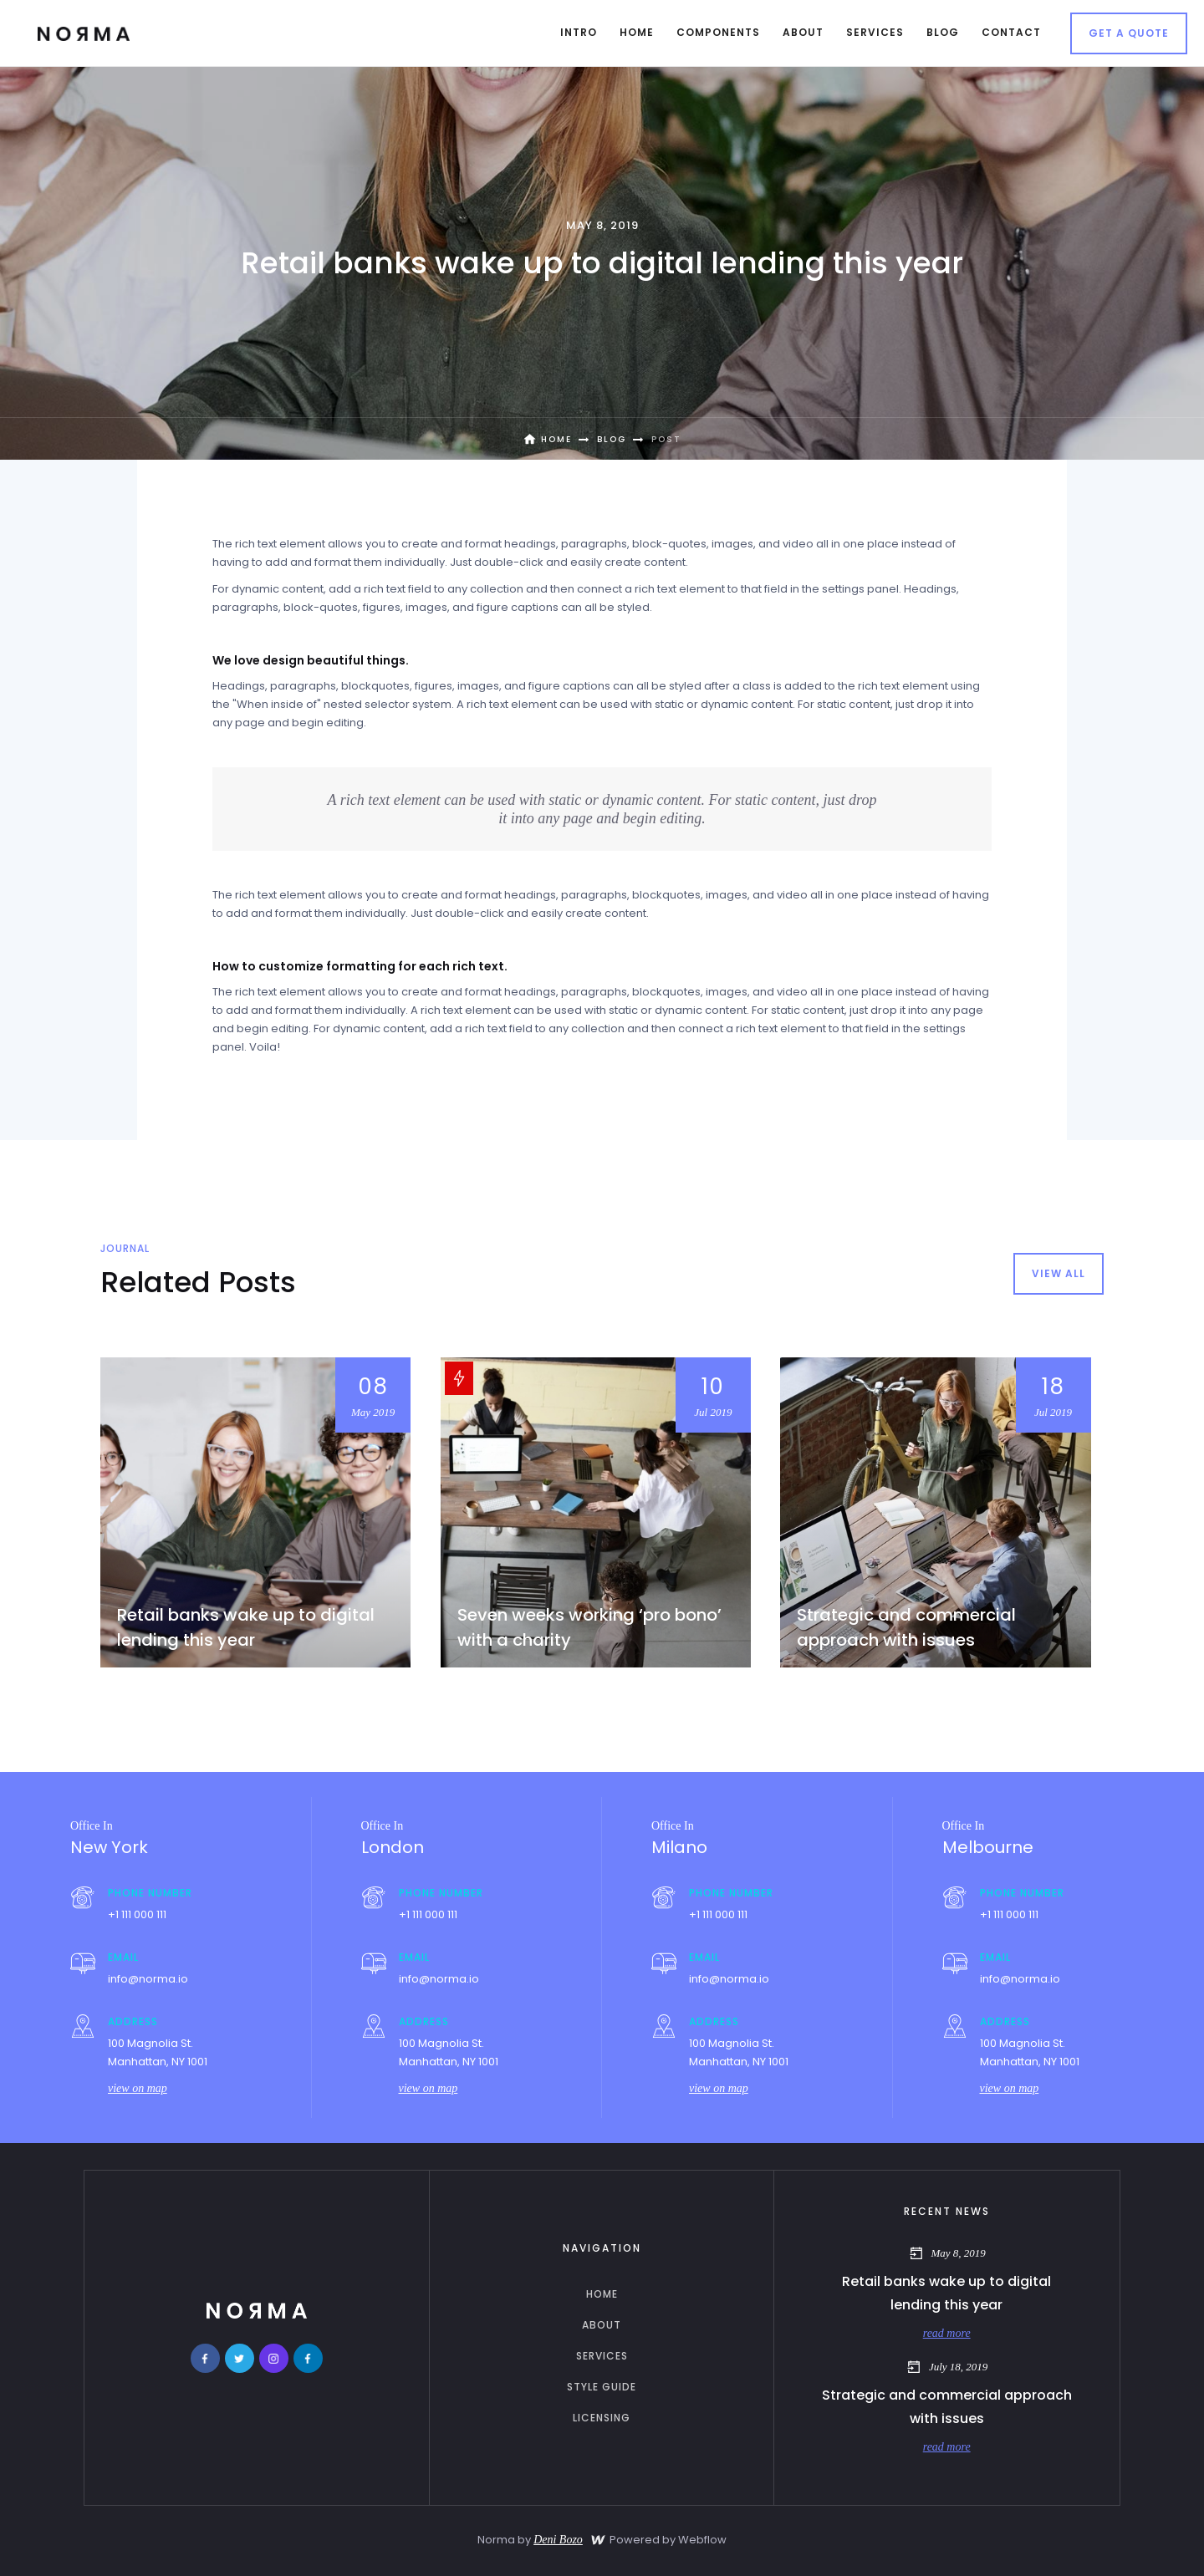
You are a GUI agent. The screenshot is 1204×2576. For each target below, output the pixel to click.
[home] (84, 33)
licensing (601, 2418)
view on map (137, 2088)
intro (578, 32)
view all (1058, 1273)
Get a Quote (1129, 33)
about (601, 2325)
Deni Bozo (558, 2539)
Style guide (601, 2387)
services (602, 2356)
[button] (637, 33)
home (602, 2294)
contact (1011, 32)
